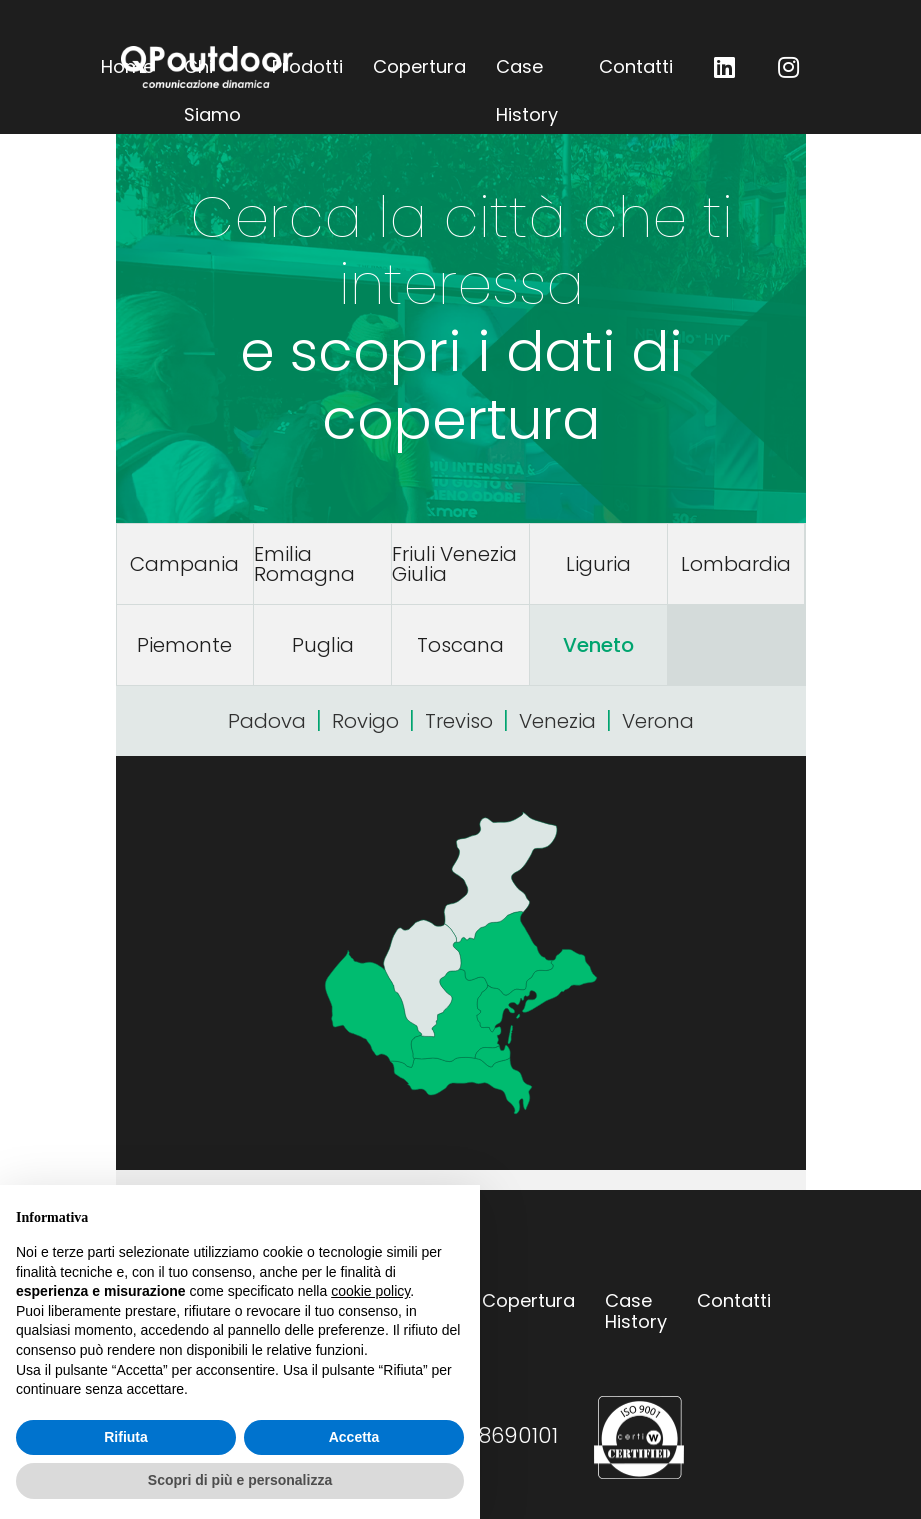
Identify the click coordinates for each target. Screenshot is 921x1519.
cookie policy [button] (370, 1291)
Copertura (419, 66)
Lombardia (736, 564)
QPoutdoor (207, 67)
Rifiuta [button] (126, 1437)
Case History (527, 72)
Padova (267, 721)
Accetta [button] (354, 1437)
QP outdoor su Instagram (789, 67)
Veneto (598, 645)
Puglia (323, 645)
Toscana (460, 645)
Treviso (459, 721)
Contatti (636, 66)
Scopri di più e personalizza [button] (240, 1480)
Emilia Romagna (304, 564)
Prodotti (307, 66)
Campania (184, 564)
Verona (658, 721)
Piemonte (184, 645)
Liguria (598, 564)
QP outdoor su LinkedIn (725, 67)
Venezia (557, 721)
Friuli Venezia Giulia (454, 564)
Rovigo (365, 721)
